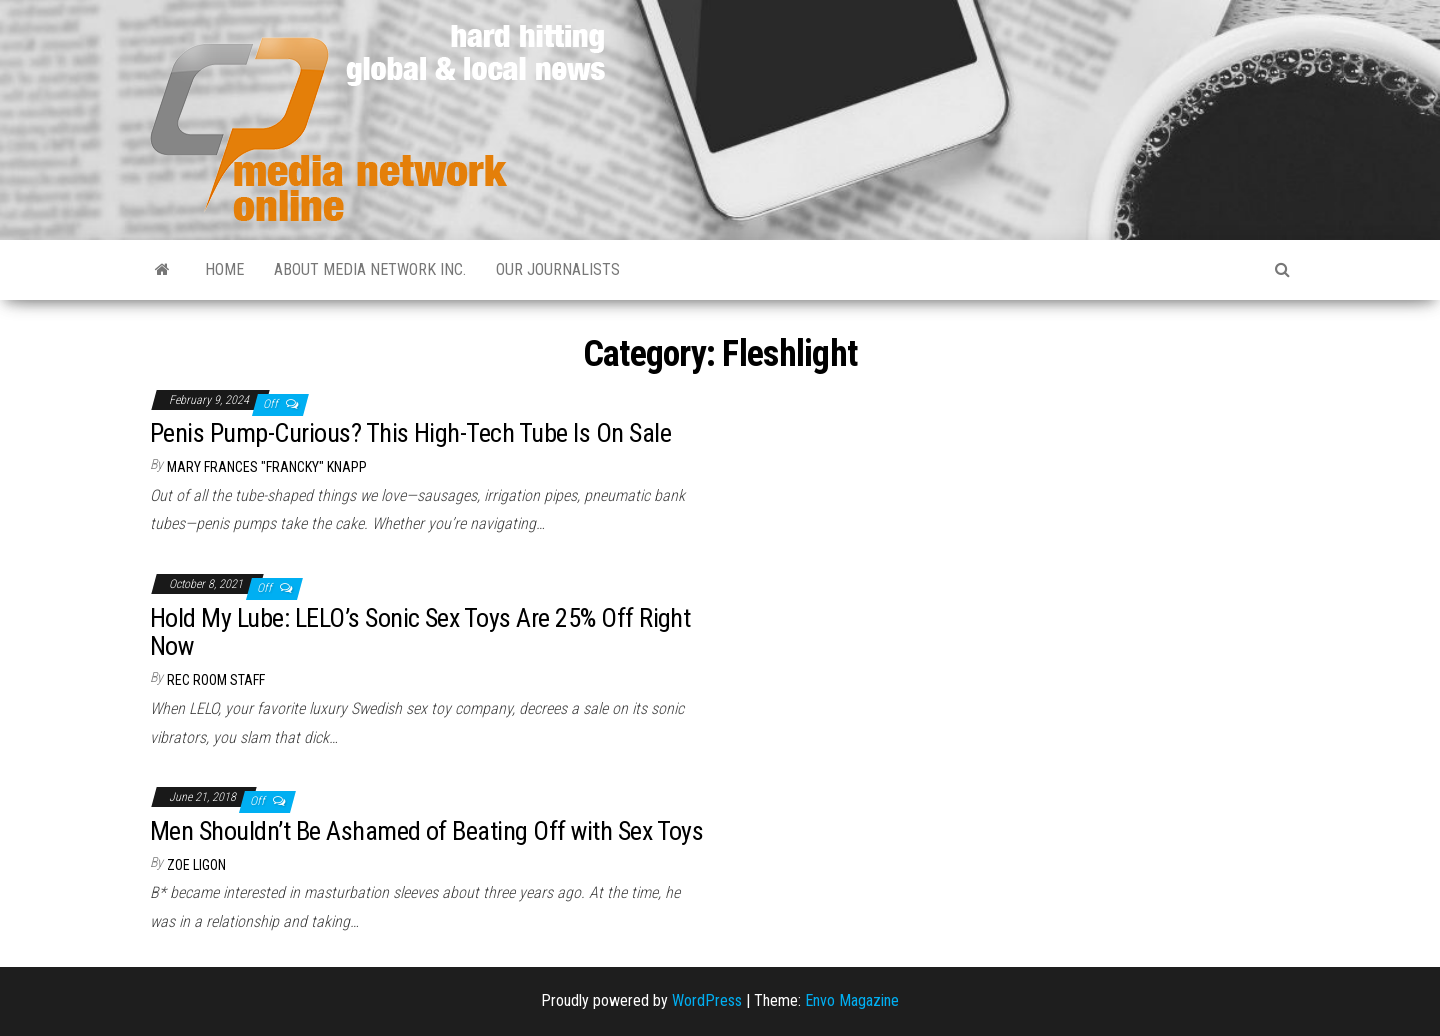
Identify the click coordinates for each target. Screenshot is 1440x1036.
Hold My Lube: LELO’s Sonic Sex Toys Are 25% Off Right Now (420, 632)
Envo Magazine (852, 1000)
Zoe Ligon (196, 865)
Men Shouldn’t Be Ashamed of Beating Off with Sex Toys (426, 831)
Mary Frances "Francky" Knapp (267, 467)
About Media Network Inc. (370, 269)
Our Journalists (558, 269)
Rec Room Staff (216, 680)
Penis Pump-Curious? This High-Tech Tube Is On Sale (410, 433)
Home (224, 269)
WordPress (707, 1000)
